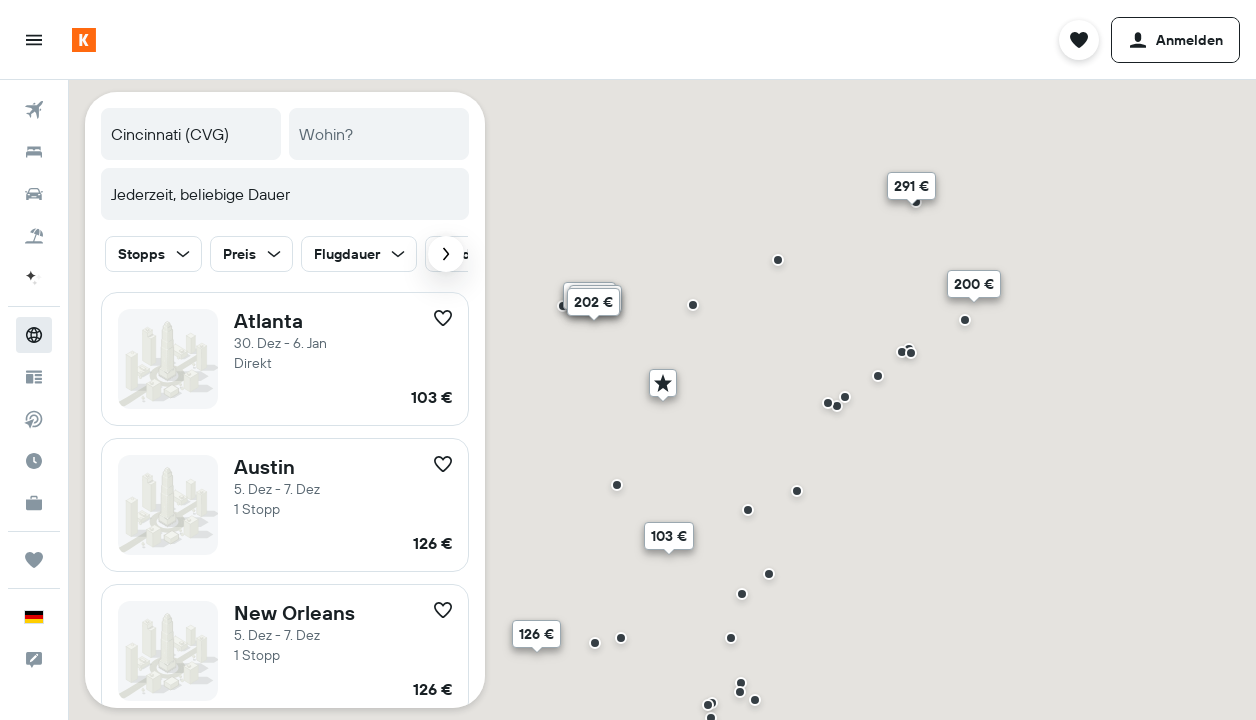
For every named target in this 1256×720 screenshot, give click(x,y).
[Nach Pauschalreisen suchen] (34, 236)
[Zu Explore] (34, 335)
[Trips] (34, 560)
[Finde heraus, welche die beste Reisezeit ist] (34, 461)
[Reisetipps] (34, 377)
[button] (34, 40)
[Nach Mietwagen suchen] (34, 194)
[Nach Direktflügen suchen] (34, 419)
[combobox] (191, 134)
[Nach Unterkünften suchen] (34, 152)
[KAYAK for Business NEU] (34, 503)
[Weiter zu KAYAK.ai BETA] (34, 278)
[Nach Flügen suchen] (34, 110)
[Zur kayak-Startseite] (84, 40)
